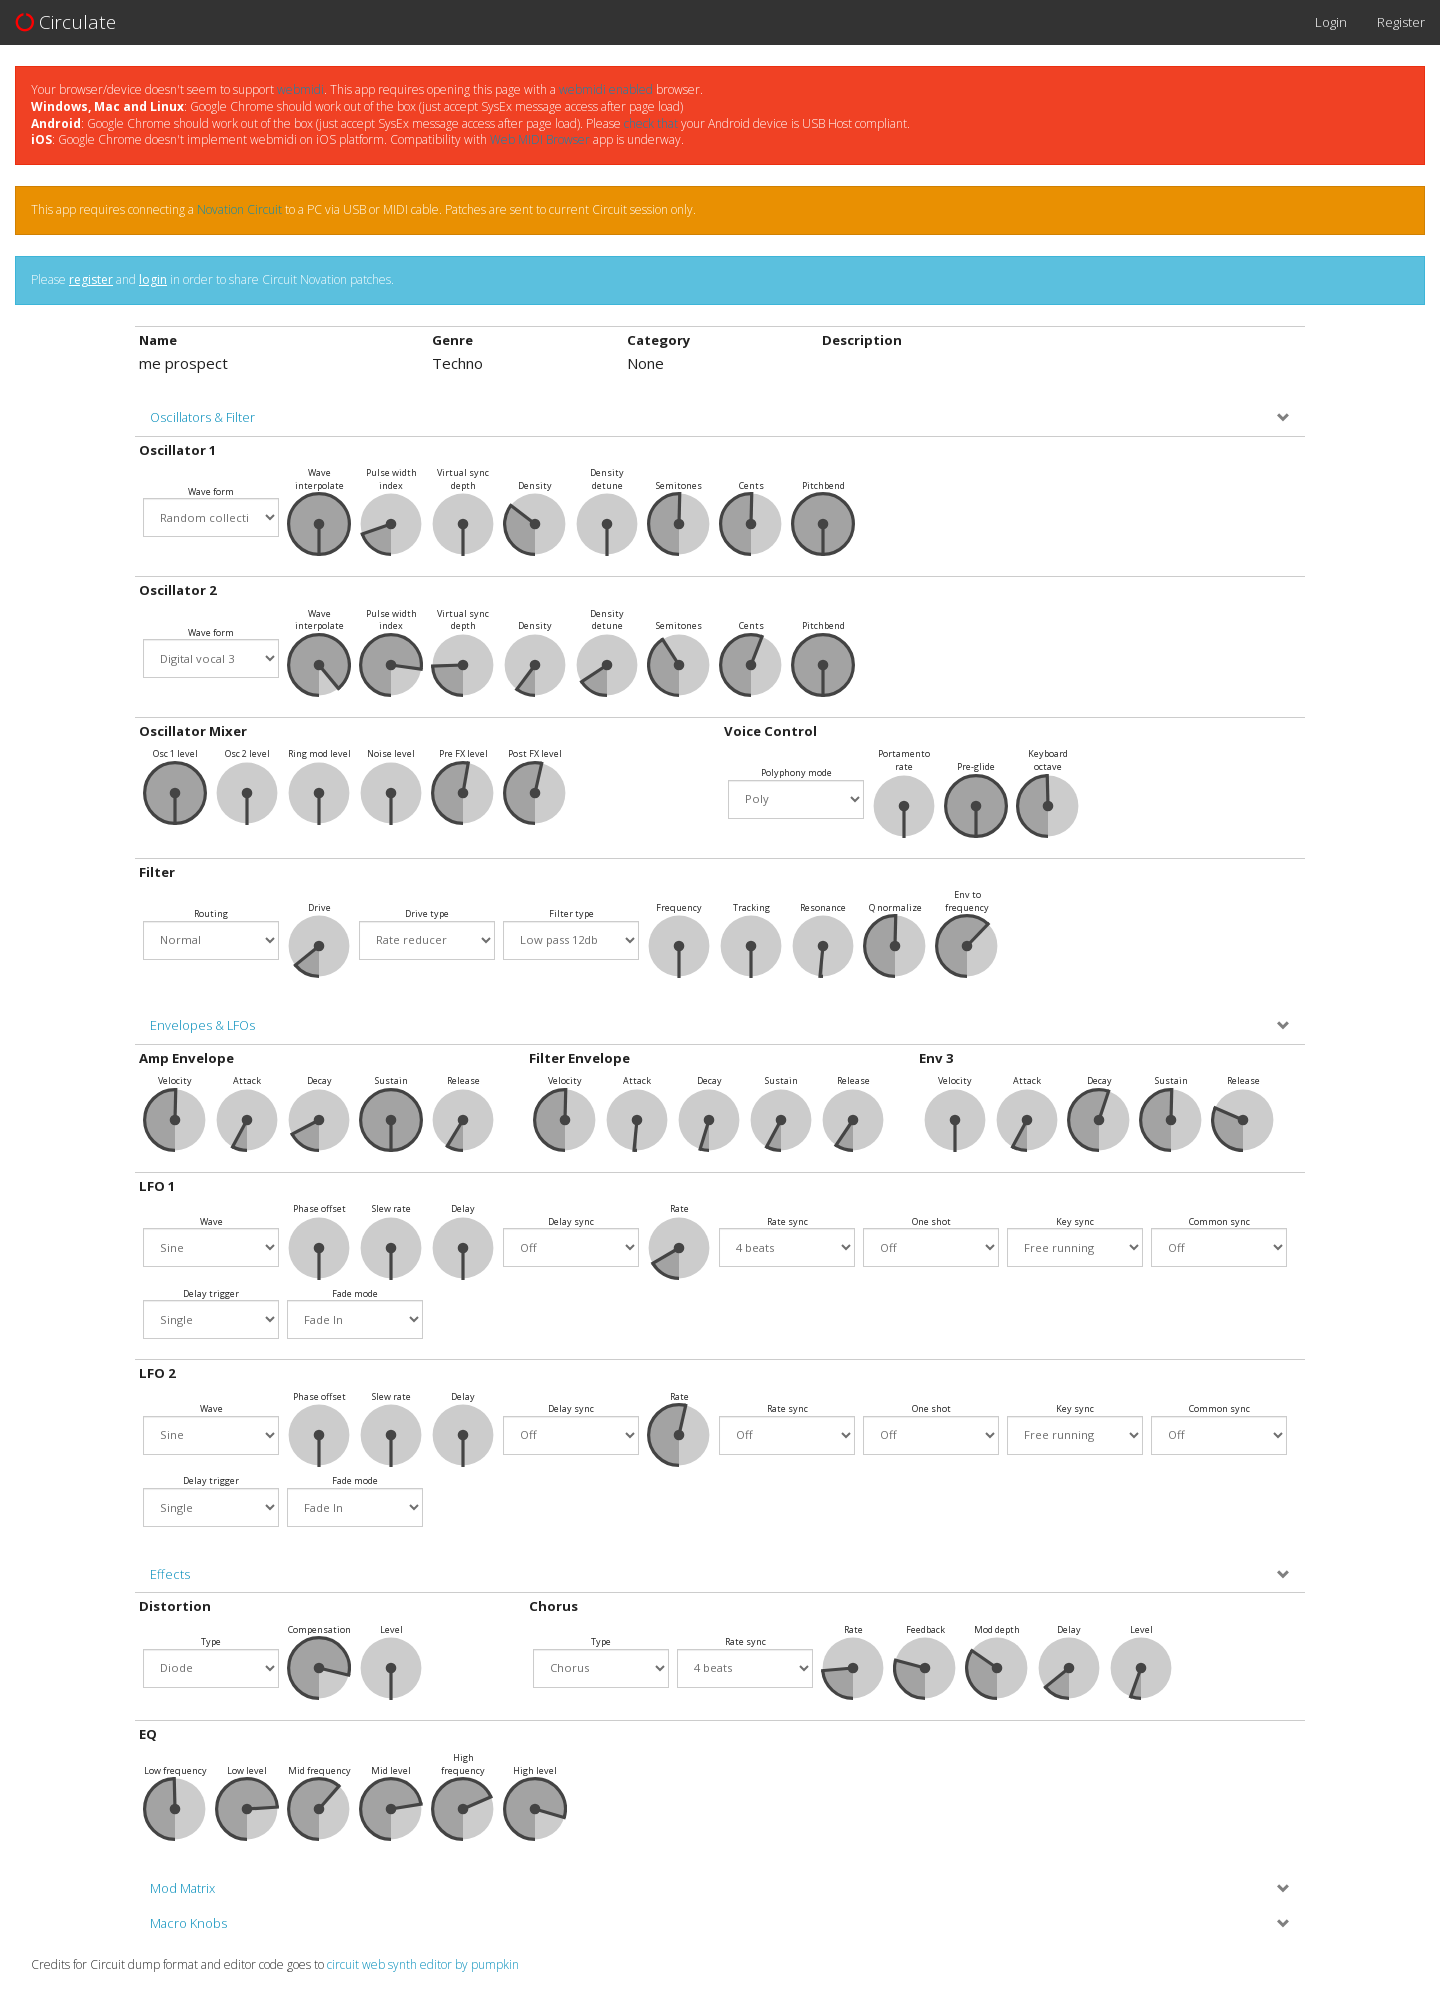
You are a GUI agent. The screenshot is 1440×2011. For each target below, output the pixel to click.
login (153, 279)
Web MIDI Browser (540, 139)
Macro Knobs (188, 1923)
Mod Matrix (182, 1888)
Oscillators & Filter (202, 417)
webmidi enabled (606, 89)
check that (651, 123)
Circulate (65, 22)
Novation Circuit (239, 209)
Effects (170, 1574)
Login (1331, 22)
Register (1401, 22)
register (91, 279)
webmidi (300, 89)
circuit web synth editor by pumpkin (423, 1964)
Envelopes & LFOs (202, 1025)
